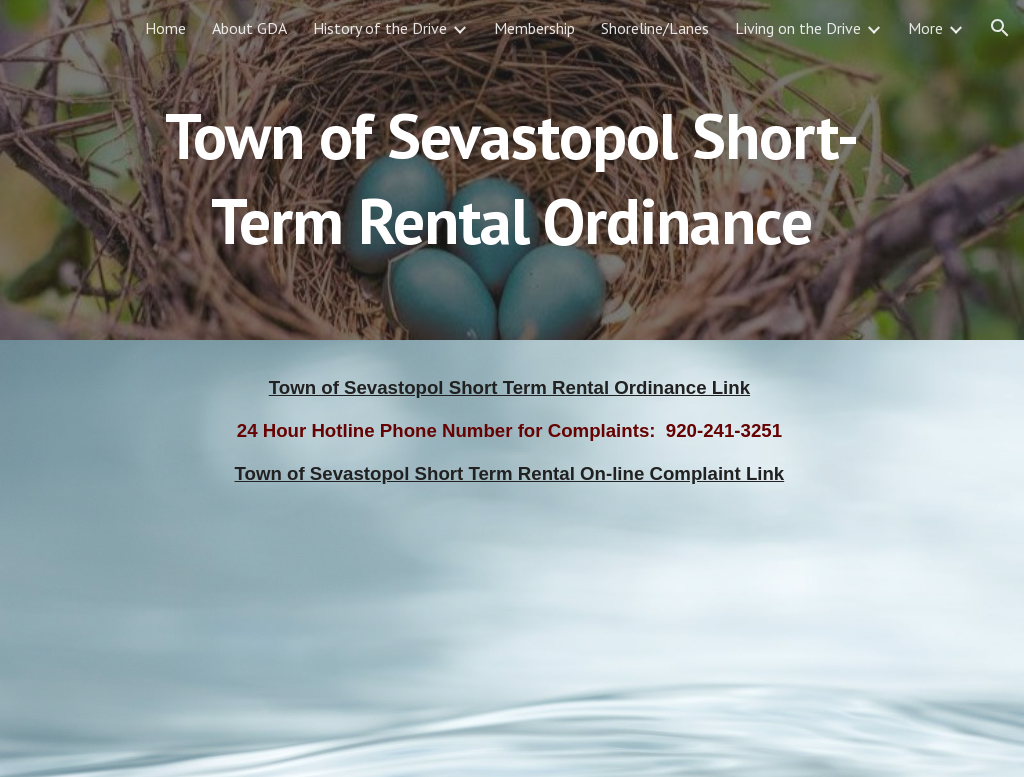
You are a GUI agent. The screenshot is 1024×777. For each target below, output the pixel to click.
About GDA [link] (249, 28)
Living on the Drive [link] (798, 28)
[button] (1000, 28)
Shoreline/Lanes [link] (655, 28)
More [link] (925, 28)
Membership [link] (534, 28)
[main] (512, 170)
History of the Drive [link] (380, 28)
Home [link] (165, 28)
